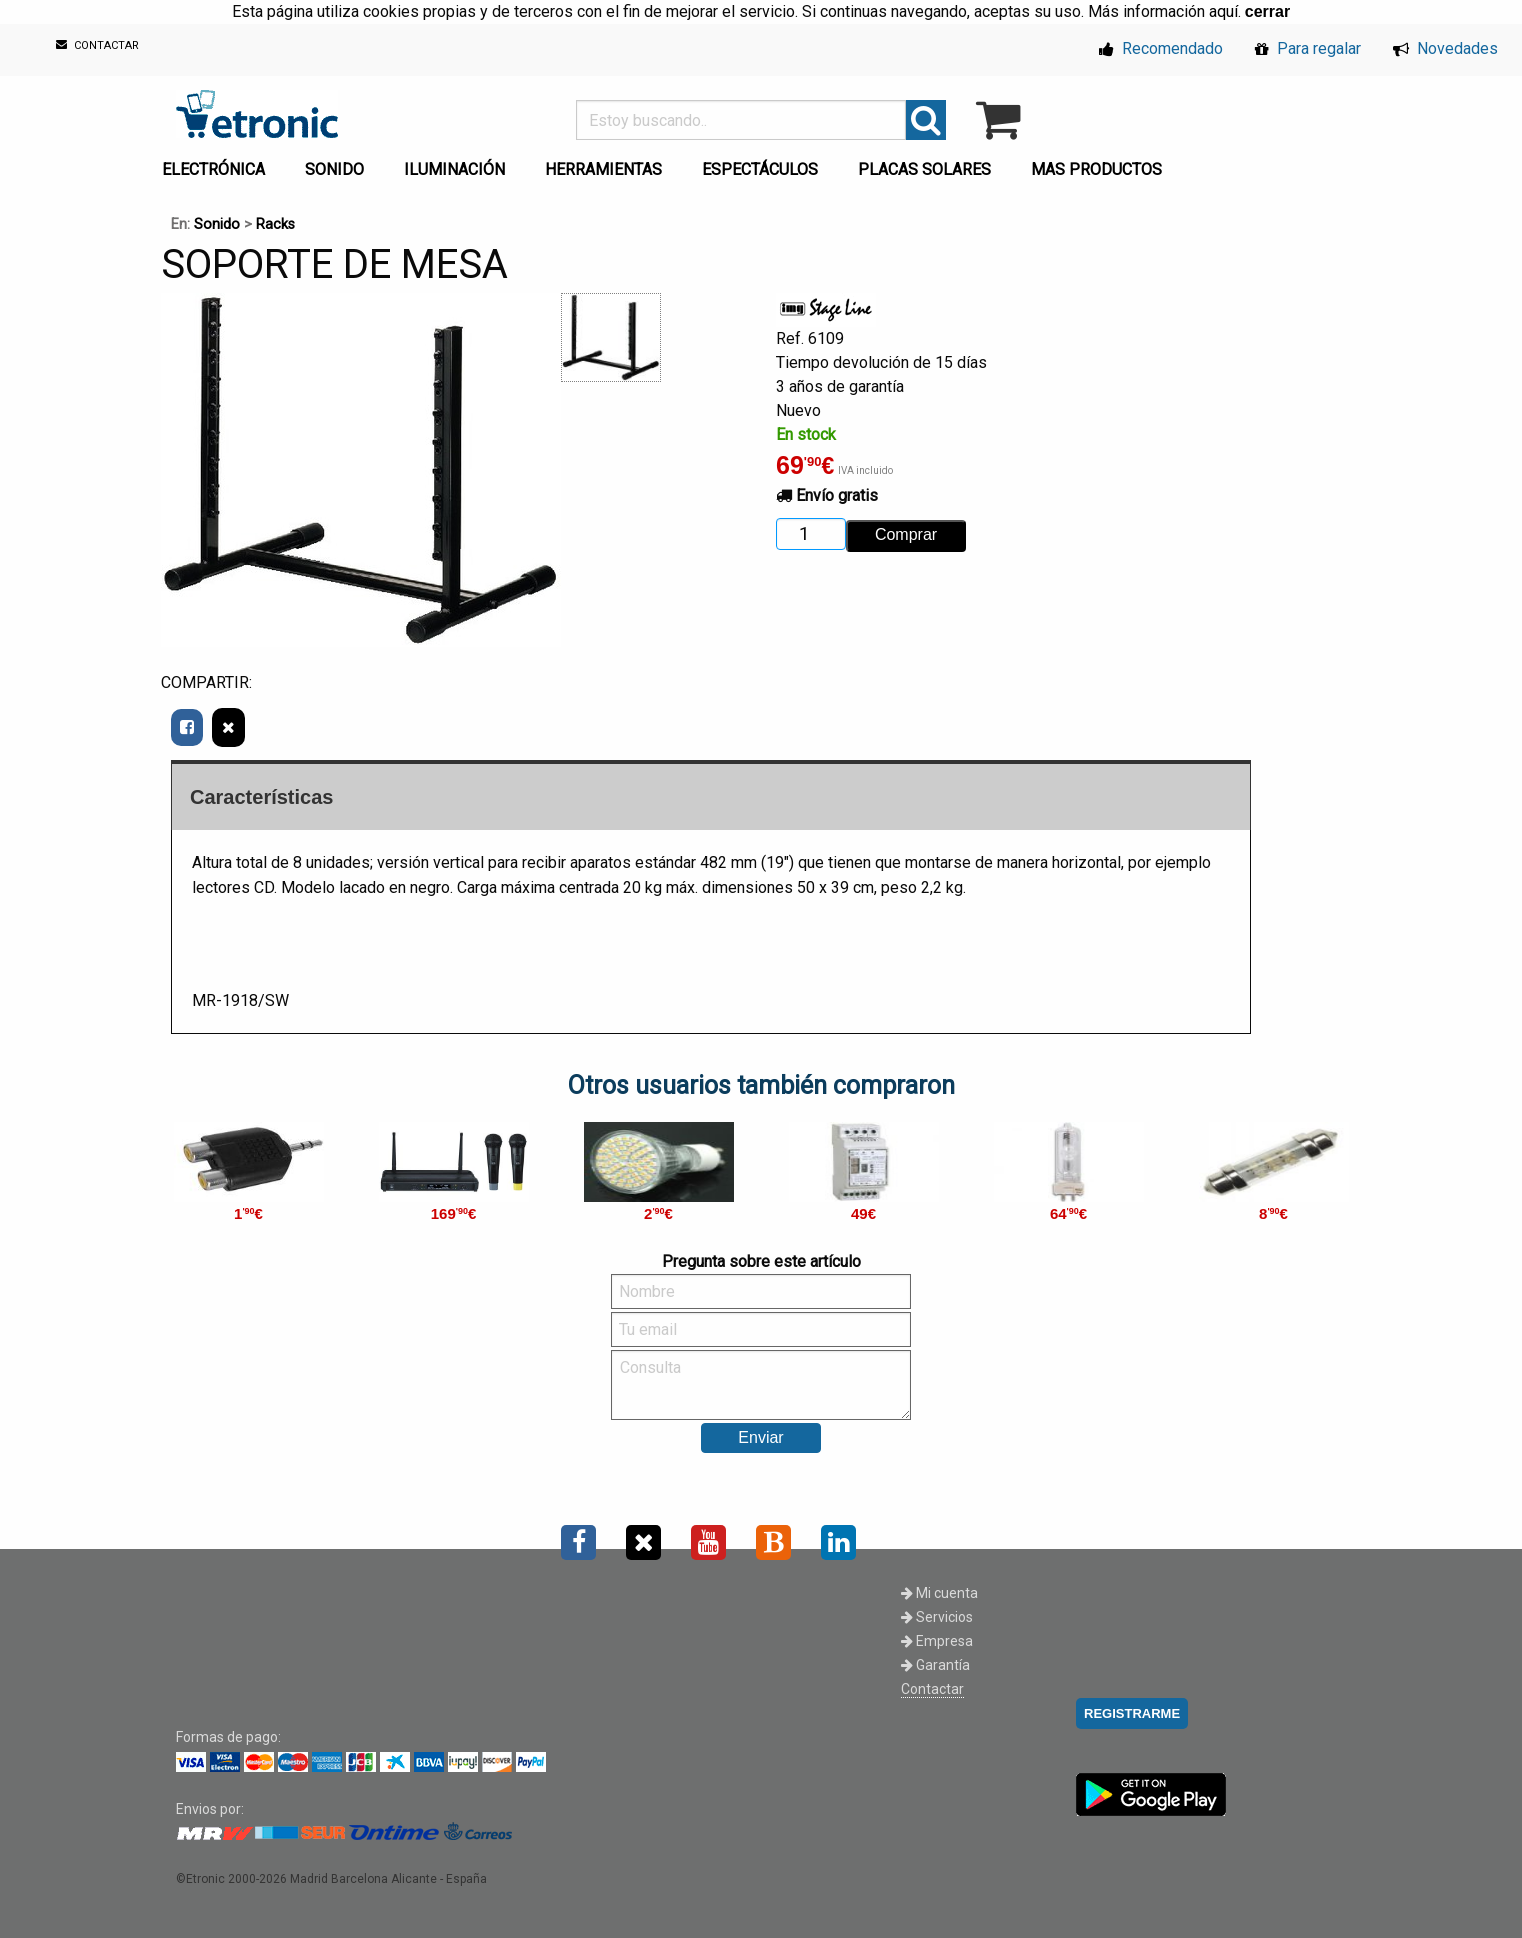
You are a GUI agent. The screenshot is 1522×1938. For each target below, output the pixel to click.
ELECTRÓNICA (213, 169)
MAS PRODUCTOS (1096, 169)
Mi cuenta (939, 1593)
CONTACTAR (97, 45)
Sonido (217, 224)
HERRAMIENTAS (603, 169)
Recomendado (1161, 48)
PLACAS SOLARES (924, 169)
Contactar (932, 1689)
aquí (1223, 11)
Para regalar (1308, 48)
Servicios (937, 1617)
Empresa (937, 1641)
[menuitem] (217, 164)
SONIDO (334, 169)
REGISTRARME (1132, 1713)
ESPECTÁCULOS (760, 169)
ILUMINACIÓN (454, 169)
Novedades (1445, 48)
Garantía (935, 1665)
